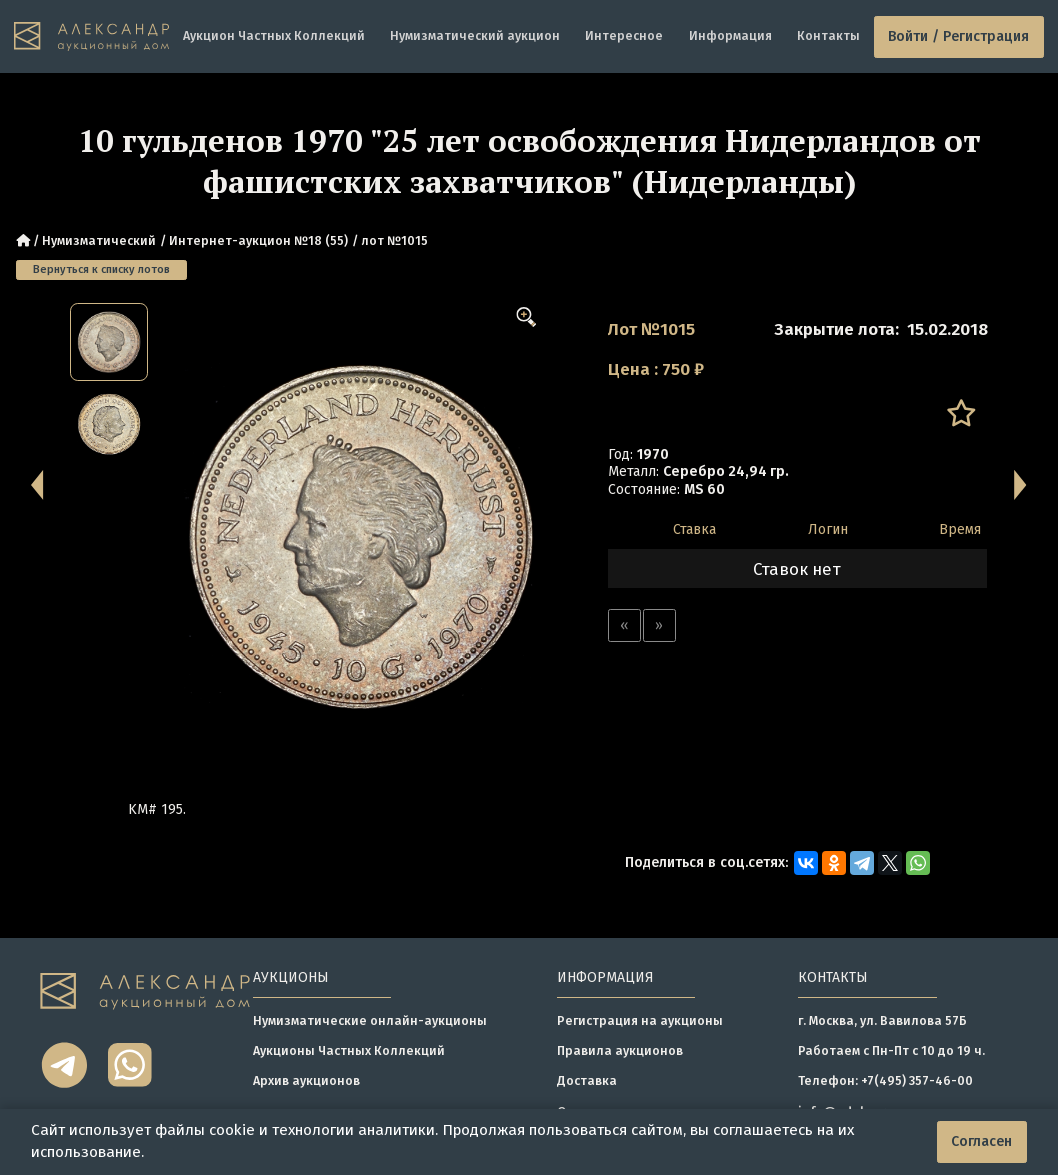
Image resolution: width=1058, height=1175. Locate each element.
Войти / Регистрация (958, 36)
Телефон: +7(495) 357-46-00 (885, 1080)
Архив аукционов (306, 1080)
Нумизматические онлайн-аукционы (370, 1020)
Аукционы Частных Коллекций (349, 1050)
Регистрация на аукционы (640, 1020)
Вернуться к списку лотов (101, 269)
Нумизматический (99, 240)
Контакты (828, 35)
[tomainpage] (91, 36)
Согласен (981, 1141)
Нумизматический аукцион (475, 35)
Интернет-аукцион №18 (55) (258, 240)
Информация (730, 35)
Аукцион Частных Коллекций (274, 35)
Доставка (587, 1080)
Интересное (624, 35)
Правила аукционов (620, 1050)
